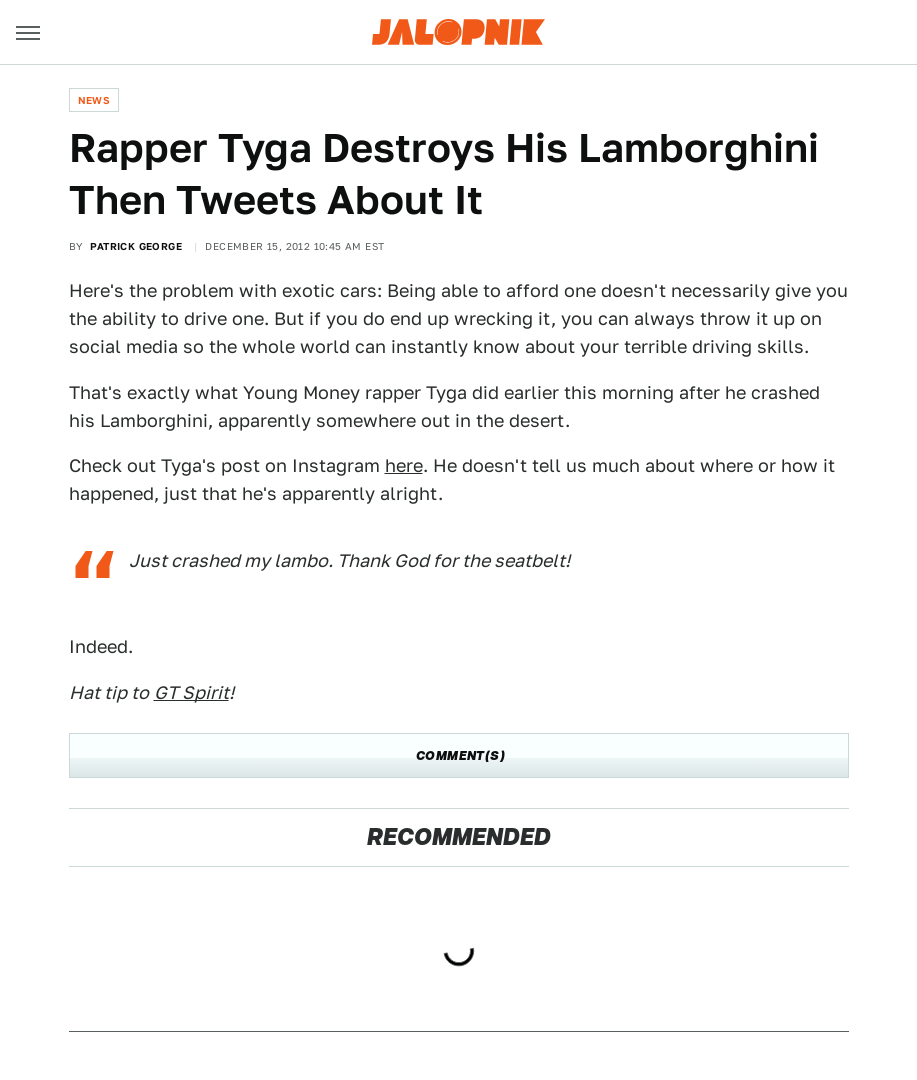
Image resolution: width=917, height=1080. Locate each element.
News (94, 100)
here (404, 465)
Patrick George (136, 246)
